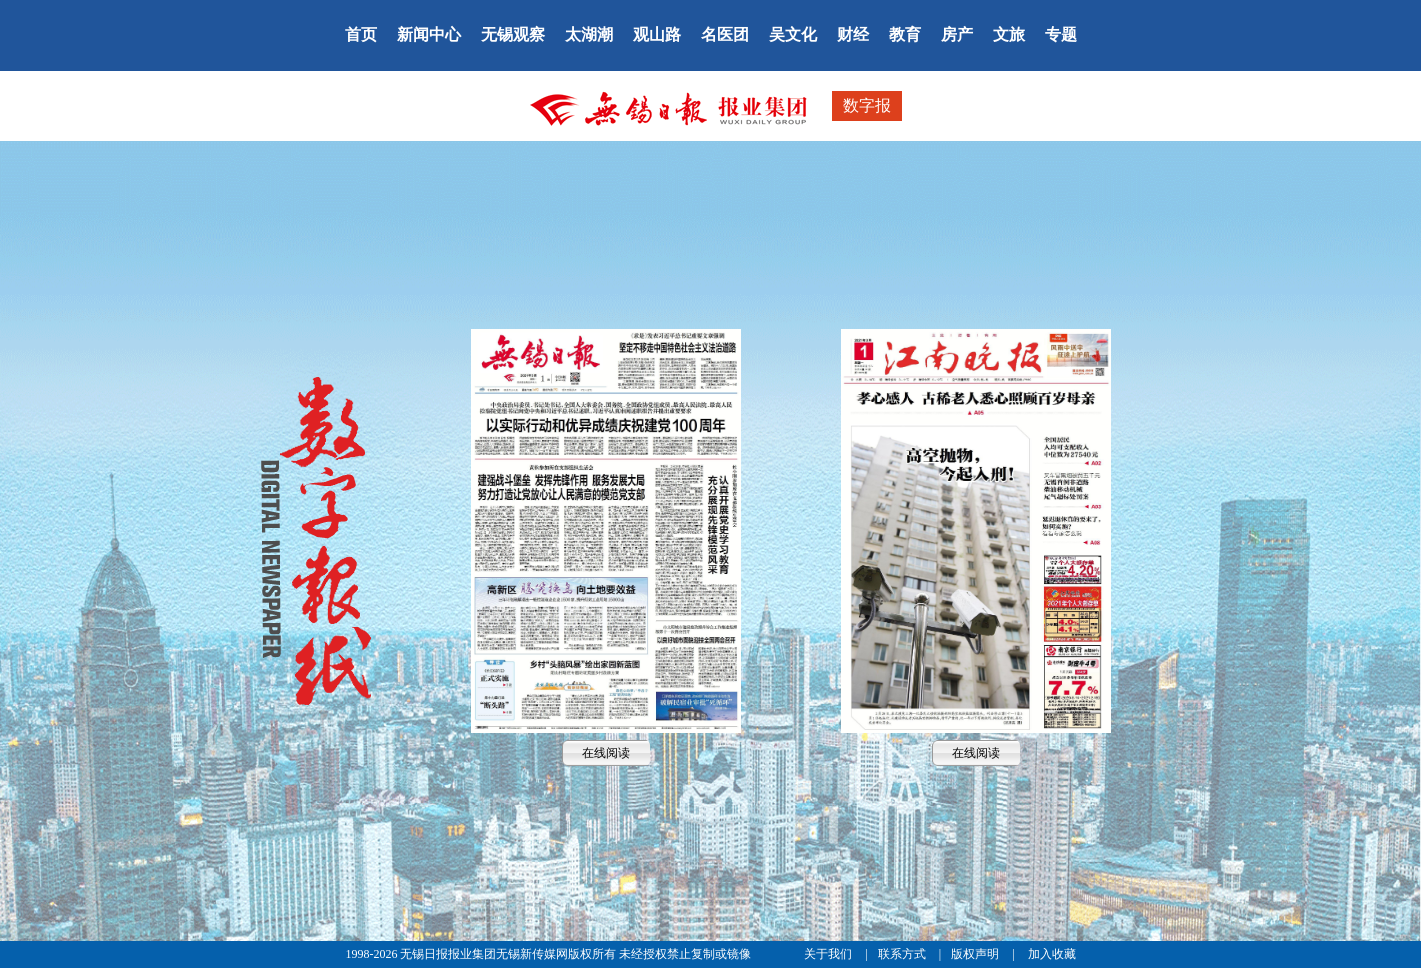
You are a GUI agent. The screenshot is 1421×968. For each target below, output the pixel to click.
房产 (957, 34)
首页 (361, 34)
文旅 (1009, 34)
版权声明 (976, 954)
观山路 (657, 34)
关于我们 (829, 954)
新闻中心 (429, 34)
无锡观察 (513, 34)
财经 (853, 34)
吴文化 (793, 34)
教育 (905, 34)
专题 (1061, 34)
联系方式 (903, 954)
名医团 (725, 34)
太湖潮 (589, 34)
